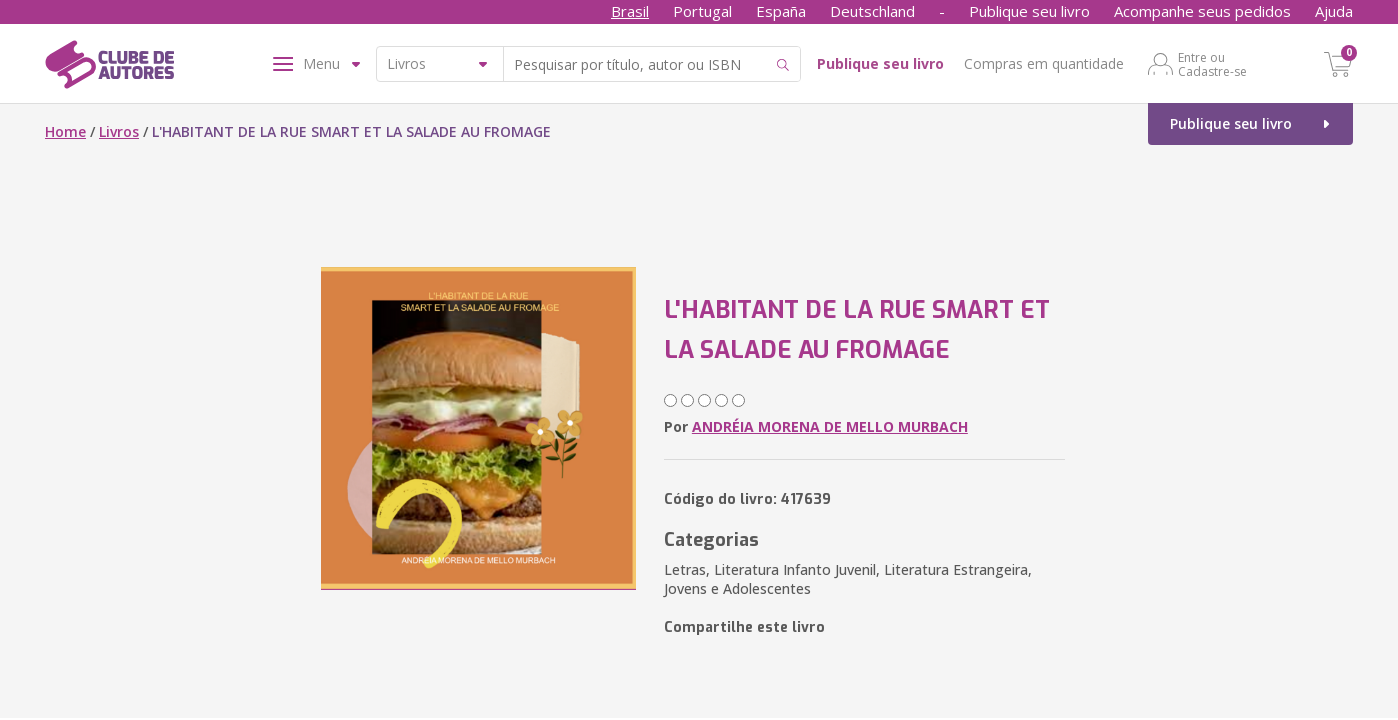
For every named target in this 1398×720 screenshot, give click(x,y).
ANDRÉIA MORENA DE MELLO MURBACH (830, 426)
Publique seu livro (1029, 11)
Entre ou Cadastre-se (1212, 64)
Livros (119, 131)
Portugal (702, 11)
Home (65, 131)
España (781, 11)
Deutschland (872, 11)
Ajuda (1334, 11)
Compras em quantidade (1044, 63)
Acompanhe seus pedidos (1202, 11)
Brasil (630, 11)
